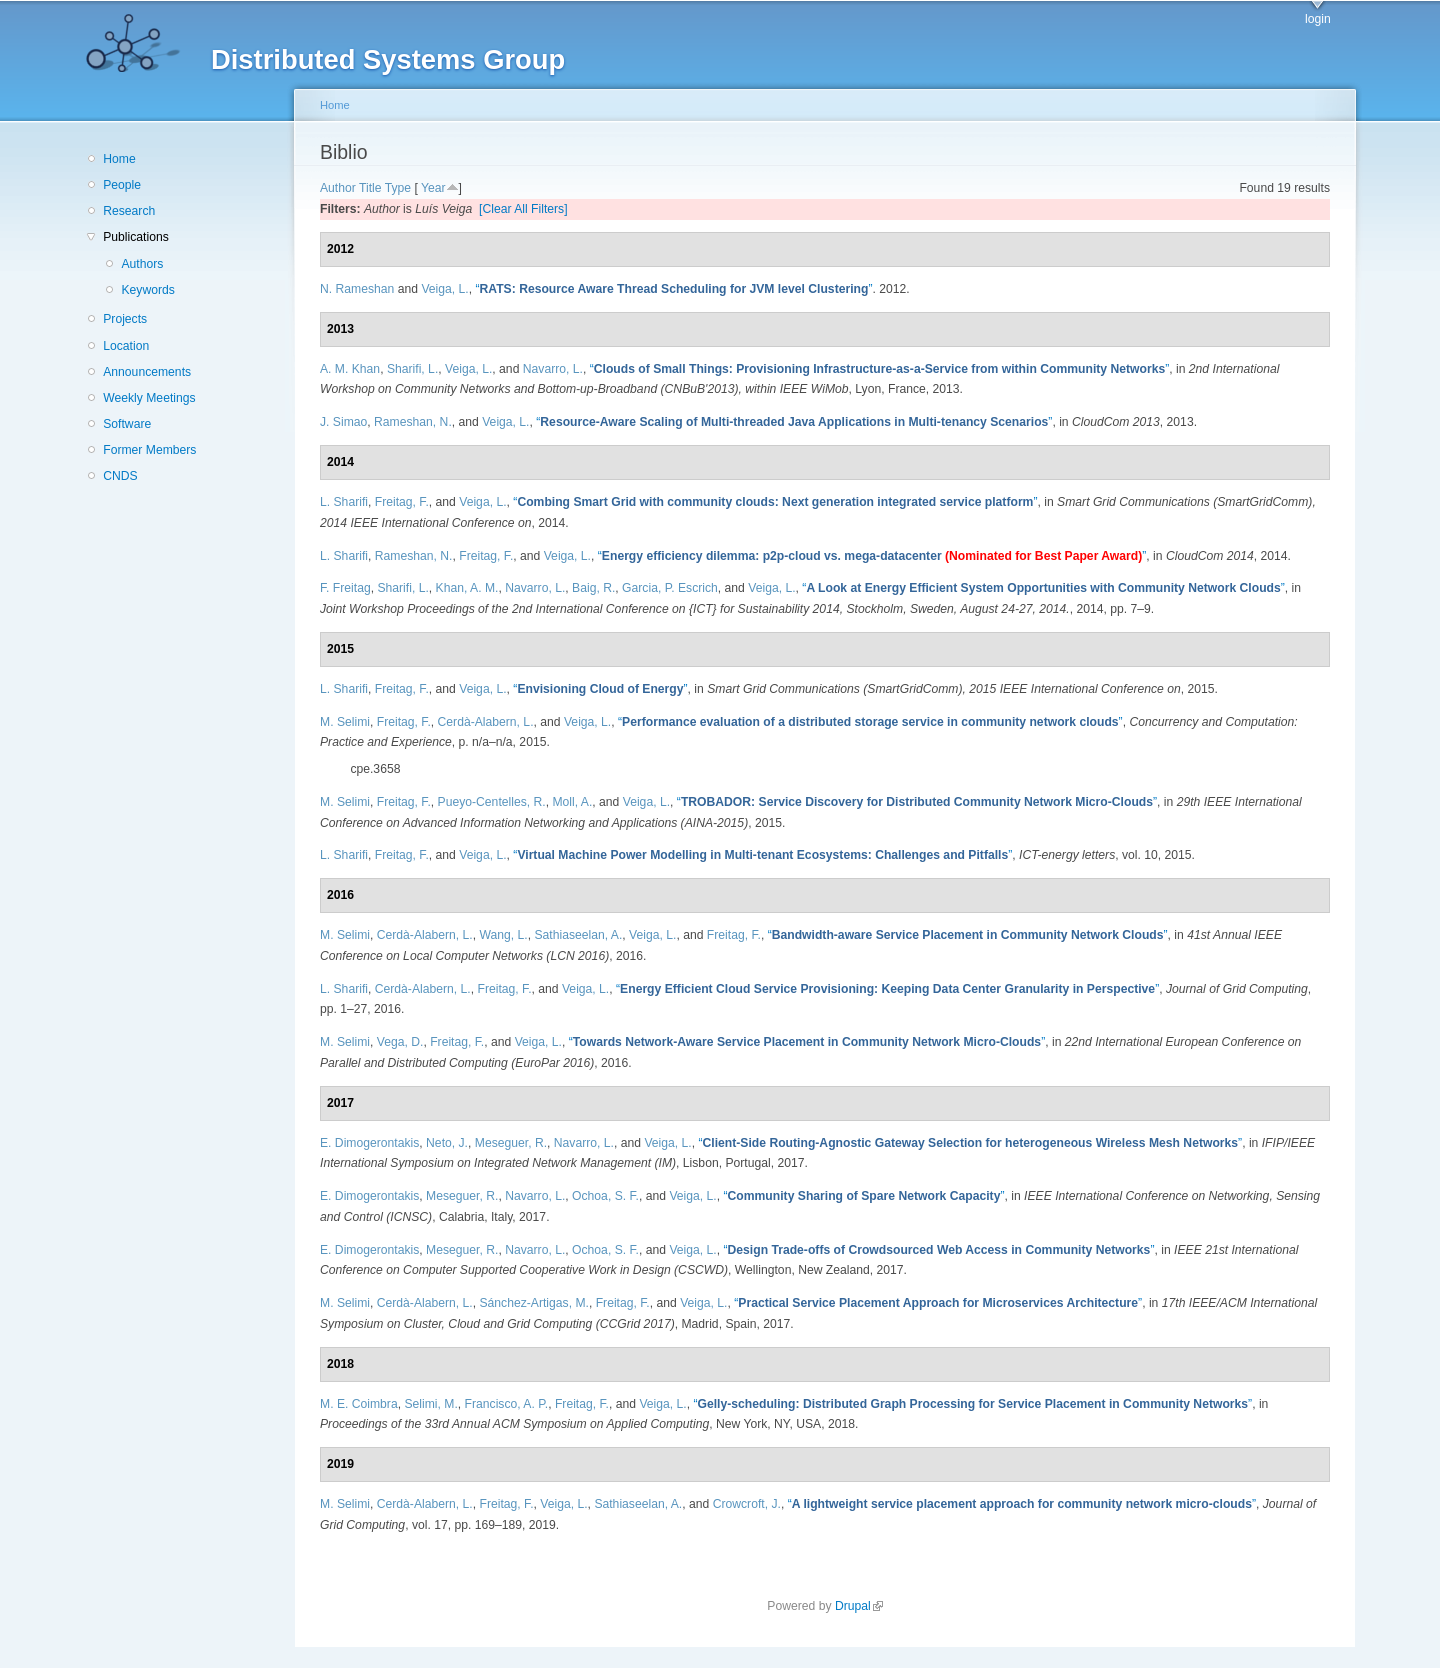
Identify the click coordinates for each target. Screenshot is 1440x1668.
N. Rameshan (357, 289)
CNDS (120, 476)
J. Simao (343, 422)
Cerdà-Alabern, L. (486, 722)
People (122, 185)
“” (673, 289)
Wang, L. (503, 935)
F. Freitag (345, 588)
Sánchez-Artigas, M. (533, 1303)
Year (433, 188)
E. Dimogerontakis (369, 1143)
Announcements (147, 372)
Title (370, 188)
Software (127, 424)
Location (126, 346)
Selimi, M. (430, 1404)
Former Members (149, 450)
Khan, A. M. (467, 588)
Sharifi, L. (412, 369)
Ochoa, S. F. (605, 1196)
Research (129, 211)
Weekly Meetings (149, 398)
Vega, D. (400, 1042)
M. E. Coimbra (359, 1404)
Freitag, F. (402, 502)
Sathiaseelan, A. (578, 935)
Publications (136, 237)
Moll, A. (572, 802)
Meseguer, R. (511, 1143)
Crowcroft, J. (747, 1504)
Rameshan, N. (413, 422)
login (1318, 19)
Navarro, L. (553, 369)
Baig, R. (593, 588)
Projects (125, 319)
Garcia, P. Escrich (670, 588)
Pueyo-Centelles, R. (492, 802)
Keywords (147, 290)
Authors (142, 264)
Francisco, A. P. (507, 1404)
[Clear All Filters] (523, 209)
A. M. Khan (350, 369)
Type (398, 188)
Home (119, 159)
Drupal (859, 1606)
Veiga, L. (444, 289)
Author (338, 188)
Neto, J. (447, 1143)
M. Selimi (345, 722)
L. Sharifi (344, 502)
